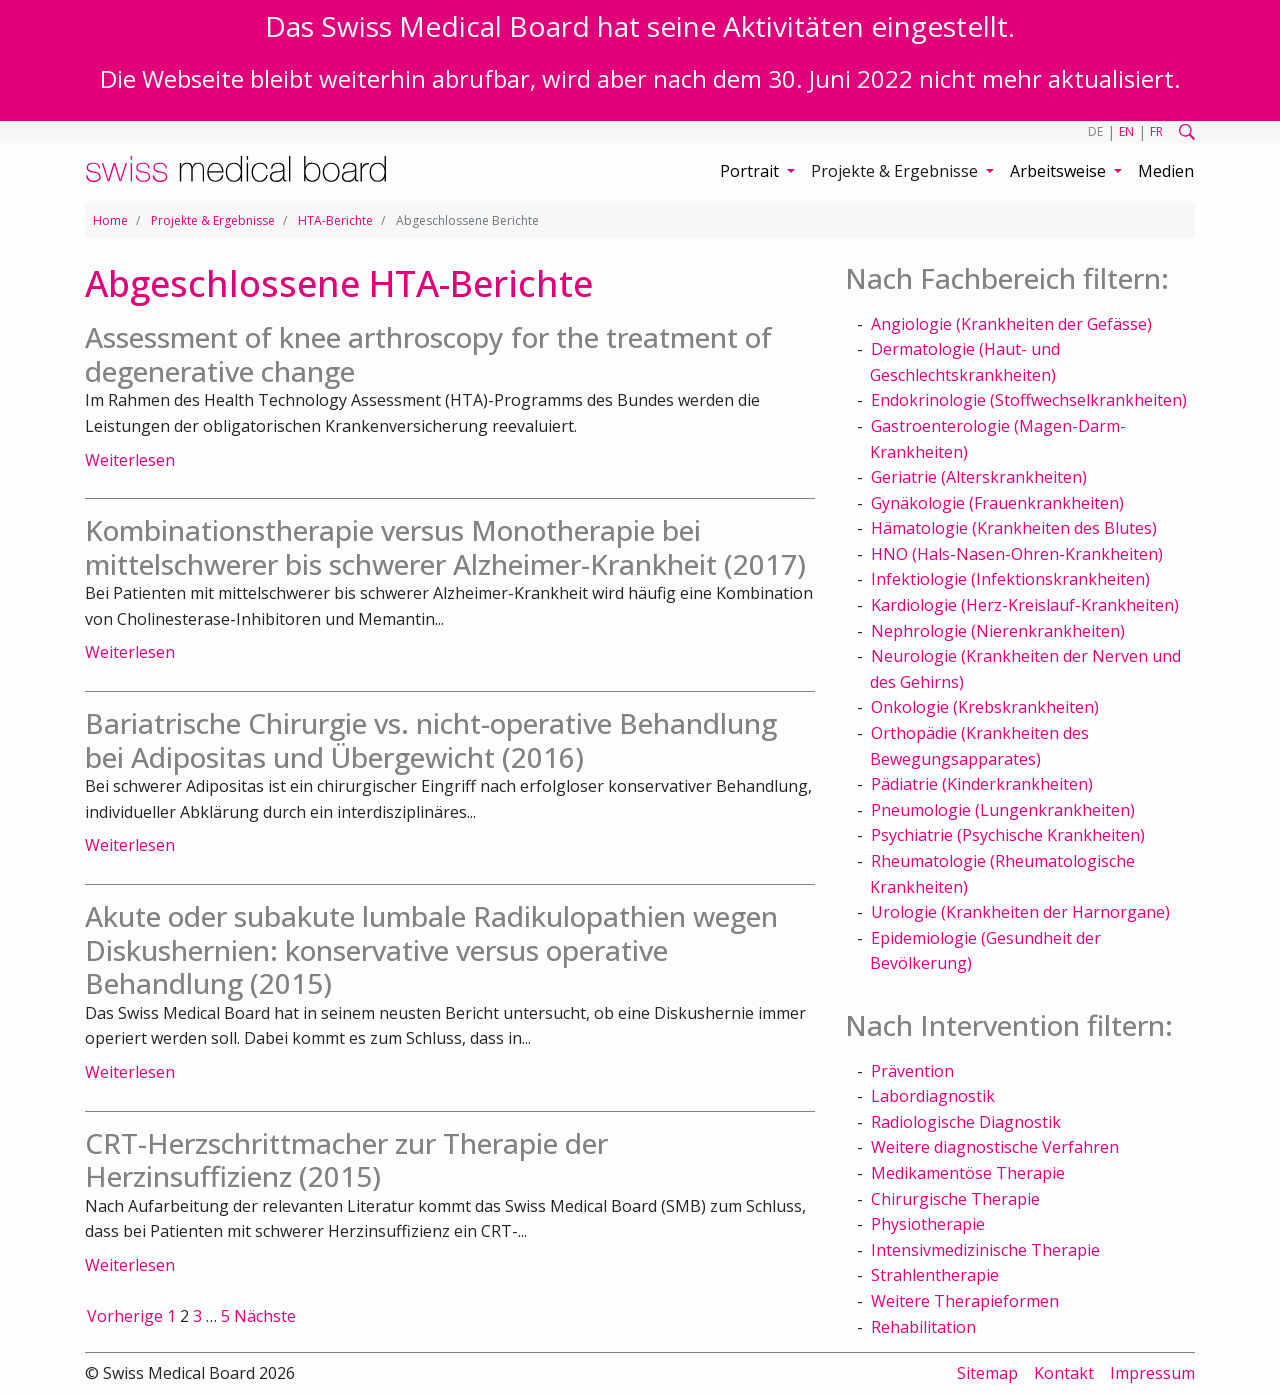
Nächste (265, 1316)
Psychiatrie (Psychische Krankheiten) (1008, 835)
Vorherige (125, 1316)
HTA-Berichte (335, 220)
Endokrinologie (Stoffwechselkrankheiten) (1029, 400)
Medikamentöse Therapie (968, 1173)
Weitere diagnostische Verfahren (995, 1147)
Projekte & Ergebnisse (213, 220)
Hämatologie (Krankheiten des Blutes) (1014, 528)
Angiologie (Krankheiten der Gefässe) (1011, 324)
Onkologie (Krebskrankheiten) (985, 707)
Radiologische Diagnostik (966, 1122)
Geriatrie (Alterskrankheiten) (979, 477)
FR (1156, 131)
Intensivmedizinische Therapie (985, 1250)
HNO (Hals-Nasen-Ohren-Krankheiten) (1017, 554)
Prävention (912, 1071)
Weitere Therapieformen (965, 1301)
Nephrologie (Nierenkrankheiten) (998, 631)
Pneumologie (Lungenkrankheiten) (1003, 810)
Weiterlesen (130, 460)
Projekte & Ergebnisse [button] (896, 171)
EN (1126, 131)
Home (110, 220)
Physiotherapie (928, 1224)
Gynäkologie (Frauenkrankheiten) (997, 503)
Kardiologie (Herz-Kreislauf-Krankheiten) (1025, 605)
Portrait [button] (751, 171)
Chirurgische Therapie (955, 1199)
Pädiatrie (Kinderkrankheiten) (982, 784)
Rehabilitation (923, 1327)
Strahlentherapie (935, 1275)
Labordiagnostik (933, 1096)
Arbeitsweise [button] (1060, 171)
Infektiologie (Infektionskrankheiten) (1010, 579)
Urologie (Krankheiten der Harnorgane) (1020, 912)
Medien (1166, 171)
